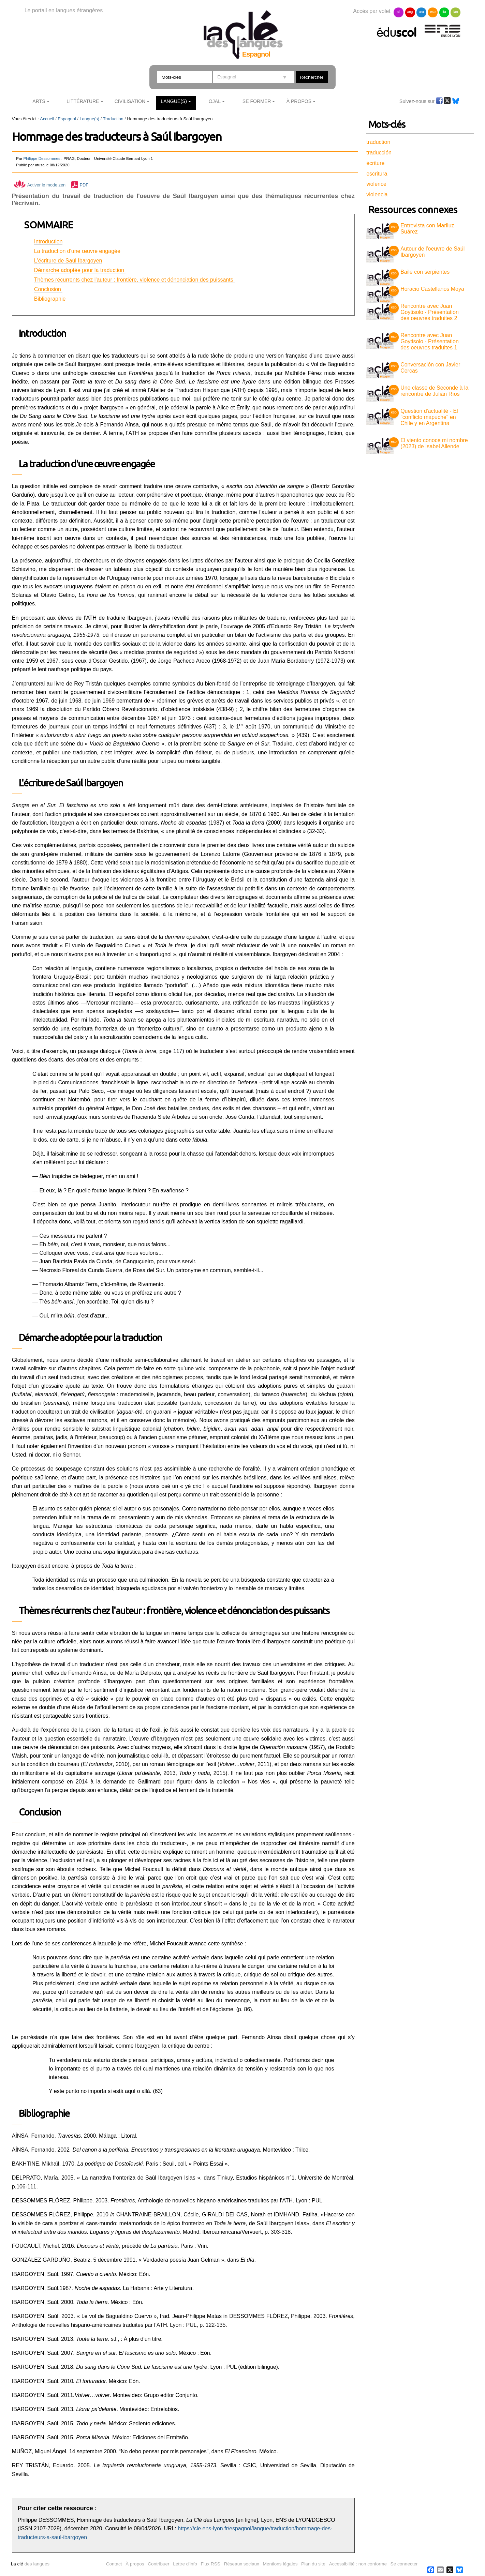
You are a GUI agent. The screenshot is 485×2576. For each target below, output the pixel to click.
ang (410, 12)
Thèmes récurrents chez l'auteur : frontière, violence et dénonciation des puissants (134, 280)
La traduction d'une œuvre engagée (78, 251)
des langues (30, 2563)
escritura (376, 174)
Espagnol (67, 118)
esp (433, 12)
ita (444, 12)
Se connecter (404, 2563)
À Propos (299, 101)
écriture (375, 163)
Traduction (113, 118)
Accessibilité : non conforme (358, 2563)
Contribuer (158, 2563)
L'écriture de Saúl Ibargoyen (68, 260)
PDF (84, 184)
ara (421, 12)
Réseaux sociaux (241, 2563)
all (398, 12)
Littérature (83, 101)
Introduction (48, 241)
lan (455, 12)
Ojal (215, 101)
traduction (378, 142)
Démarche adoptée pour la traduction (80, 270)
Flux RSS (210, 2563)
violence (376, 184)
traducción (379, 152)
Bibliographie (50, 299)
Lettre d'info (185, 2563)
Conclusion (48, 289)
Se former (256, 101)
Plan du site (313, 2563)
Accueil (47, 118)
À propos (135, 2563)
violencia (376, 194)
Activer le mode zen (39, 184)
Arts (38, 101)
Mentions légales (280, 2563)
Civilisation (130, 101)
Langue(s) (174, 101)
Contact (114, 2563)
